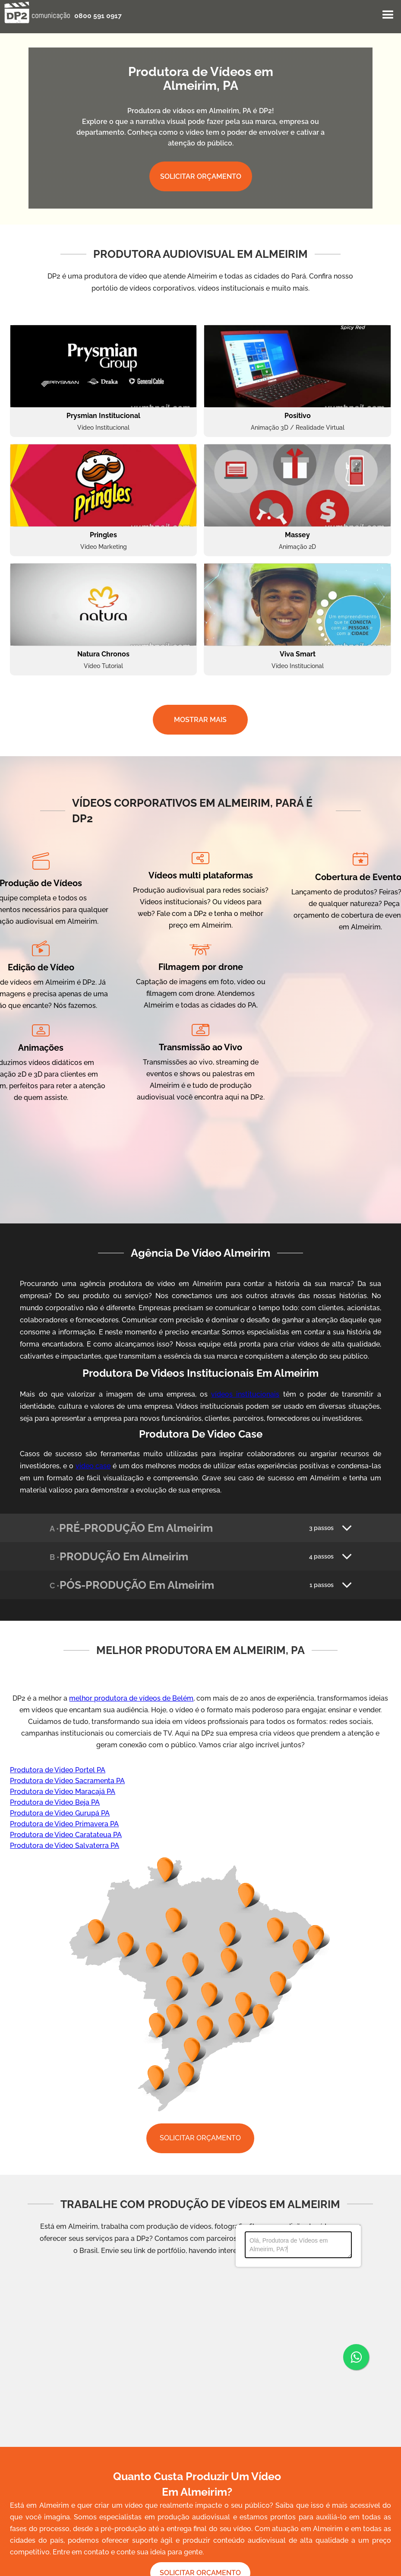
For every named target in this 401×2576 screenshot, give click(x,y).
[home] (37, 12)
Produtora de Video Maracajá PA (62, 1791)
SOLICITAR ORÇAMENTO (200, 176)
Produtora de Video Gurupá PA (60, 1813)
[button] (388, 15)
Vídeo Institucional (103, 427)
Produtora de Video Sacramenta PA (67, 1781)
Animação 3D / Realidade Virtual (297, 427)
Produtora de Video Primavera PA (64, 1824)
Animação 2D (297, 546)
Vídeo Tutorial (103, 665)
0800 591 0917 (98, 16)
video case (93, 1466)
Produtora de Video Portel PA (57, 1770)
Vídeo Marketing (103, 546)
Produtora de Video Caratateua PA (66, 1835)
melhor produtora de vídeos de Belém (131, 1698)
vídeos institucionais (245, 1394)
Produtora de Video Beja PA (55, 1802)
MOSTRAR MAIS (200, 720)
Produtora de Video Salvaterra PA (64, 1845)
